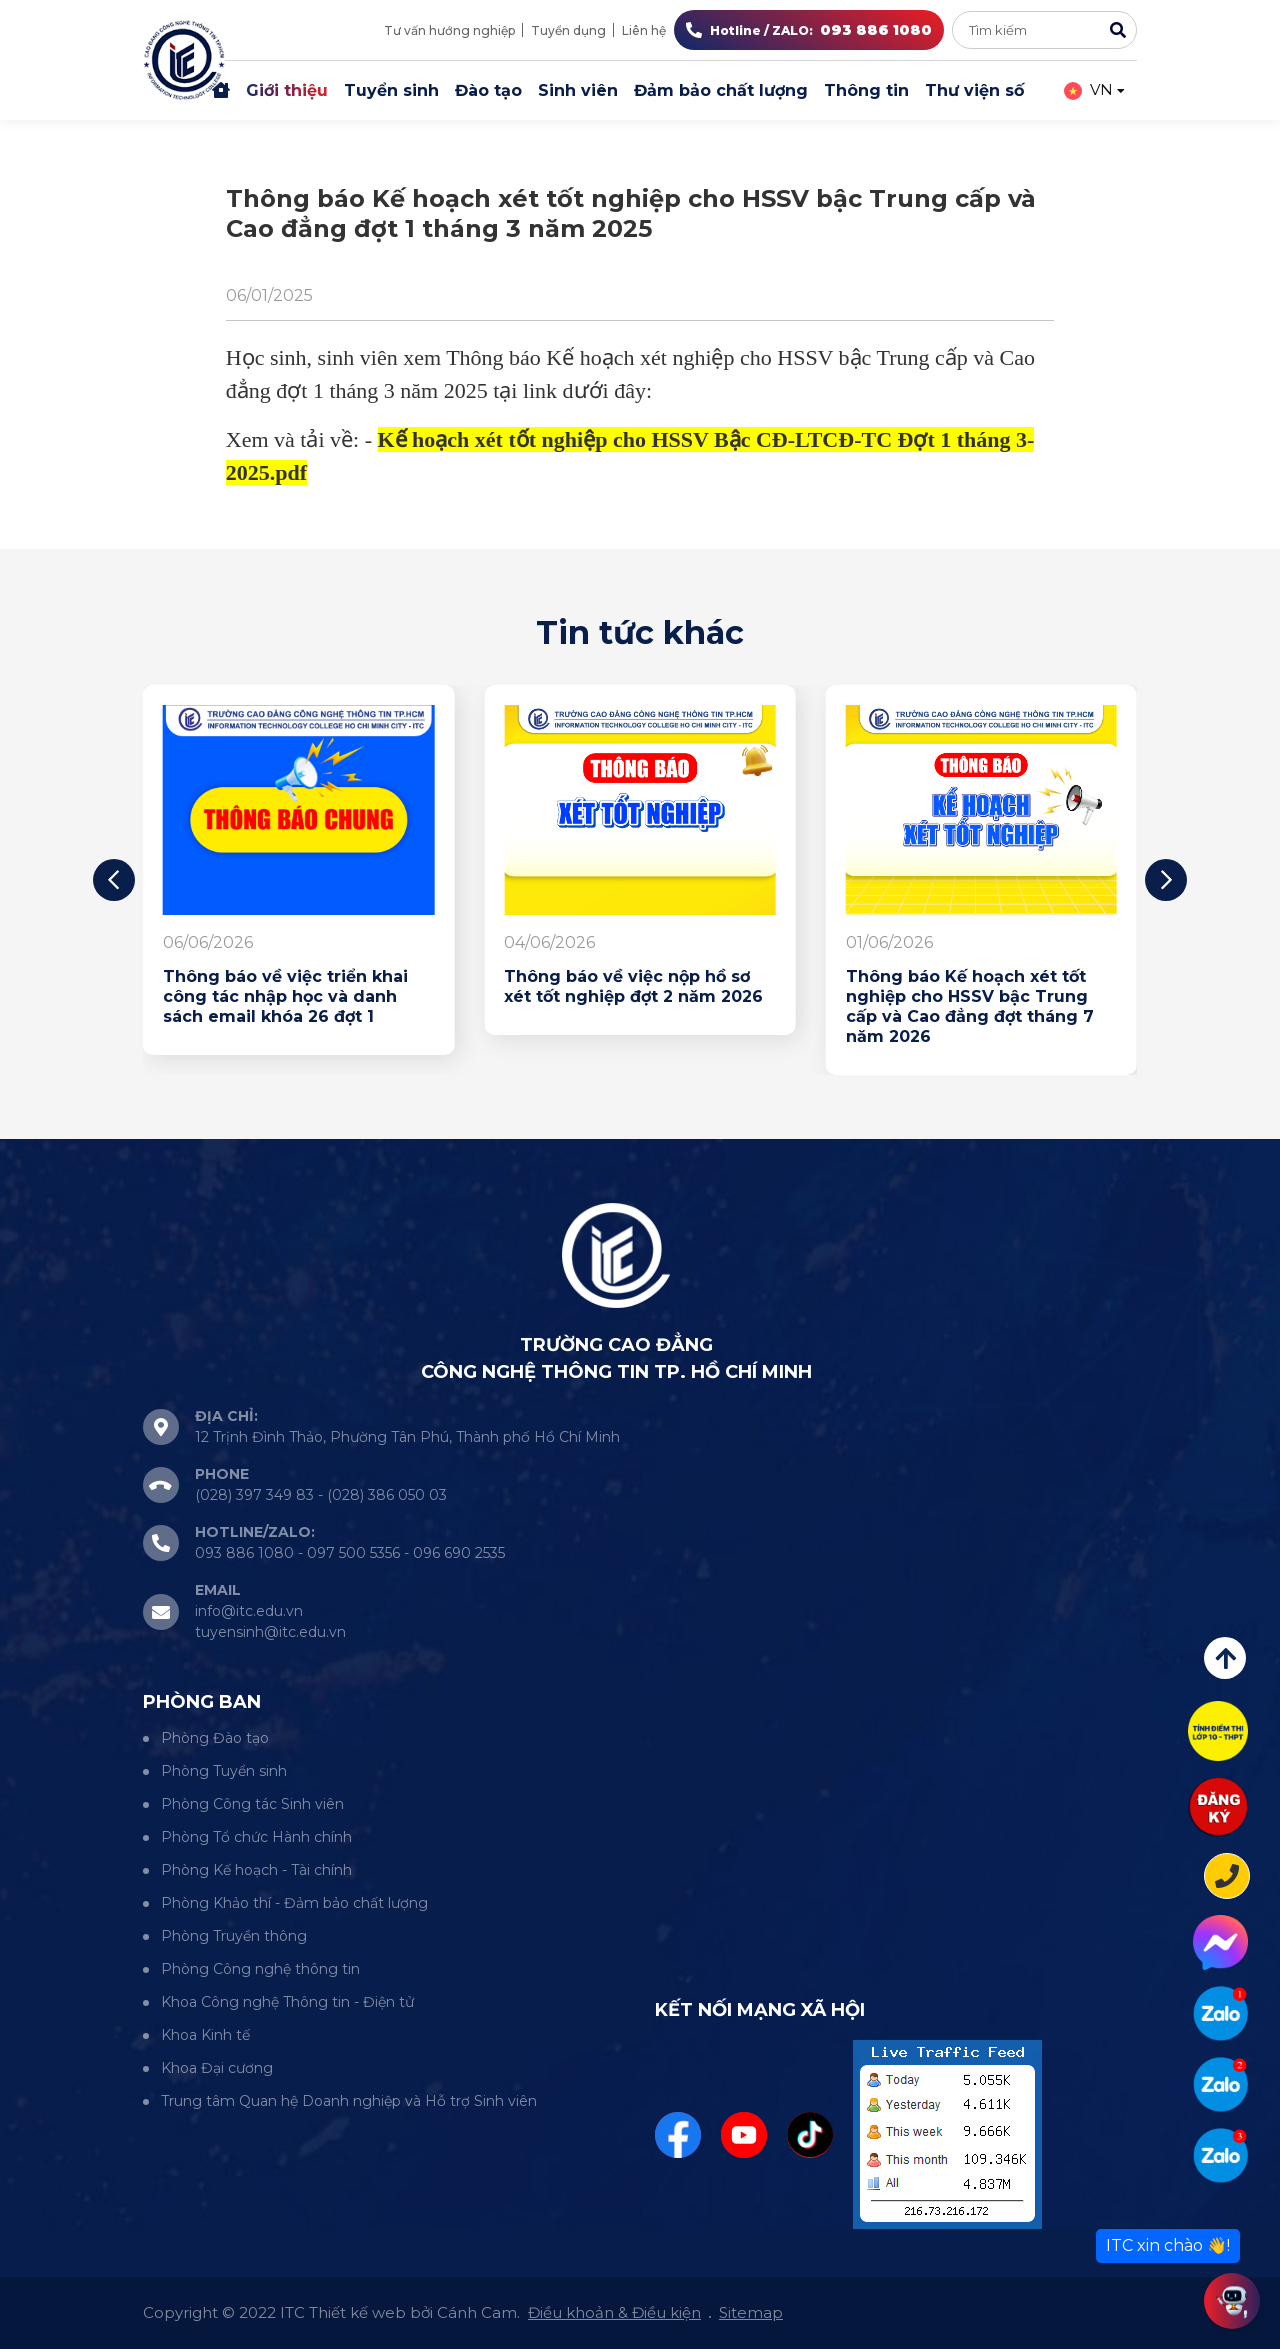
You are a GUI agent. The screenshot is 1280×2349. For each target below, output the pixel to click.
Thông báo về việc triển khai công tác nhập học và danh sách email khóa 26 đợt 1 (285, 996)
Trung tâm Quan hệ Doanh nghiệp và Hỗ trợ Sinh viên (349, 2101)
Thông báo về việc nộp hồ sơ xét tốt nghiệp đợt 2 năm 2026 (633, 986)
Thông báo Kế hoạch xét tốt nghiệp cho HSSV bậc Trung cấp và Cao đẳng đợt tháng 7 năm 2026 (970, 1006)
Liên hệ (644, 30)
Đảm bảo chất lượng (721, 90)
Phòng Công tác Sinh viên (252, 1804)
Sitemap (751, 2312)
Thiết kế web (357, 2312)
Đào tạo (488, 90)
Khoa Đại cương (217, 2068)
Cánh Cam (477, 2312)
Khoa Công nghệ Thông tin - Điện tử (287, 2002)
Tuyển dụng (568, 30)
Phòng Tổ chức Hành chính (256, 1837)
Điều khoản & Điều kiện (614, 2312)
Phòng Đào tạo (215, 1738)
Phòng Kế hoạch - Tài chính (256, 1870)
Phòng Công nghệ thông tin (260, 1969)
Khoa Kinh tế (205, 2035)
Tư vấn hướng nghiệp (449, 30)
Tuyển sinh (391, 90)
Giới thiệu (287, 90)
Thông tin (866, 90)
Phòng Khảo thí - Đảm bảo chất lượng (294, 1903)
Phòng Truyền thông (234, 1936)
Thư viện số (974, 90)
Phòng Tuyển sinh (224, 1771)
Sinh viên (578, 90)
